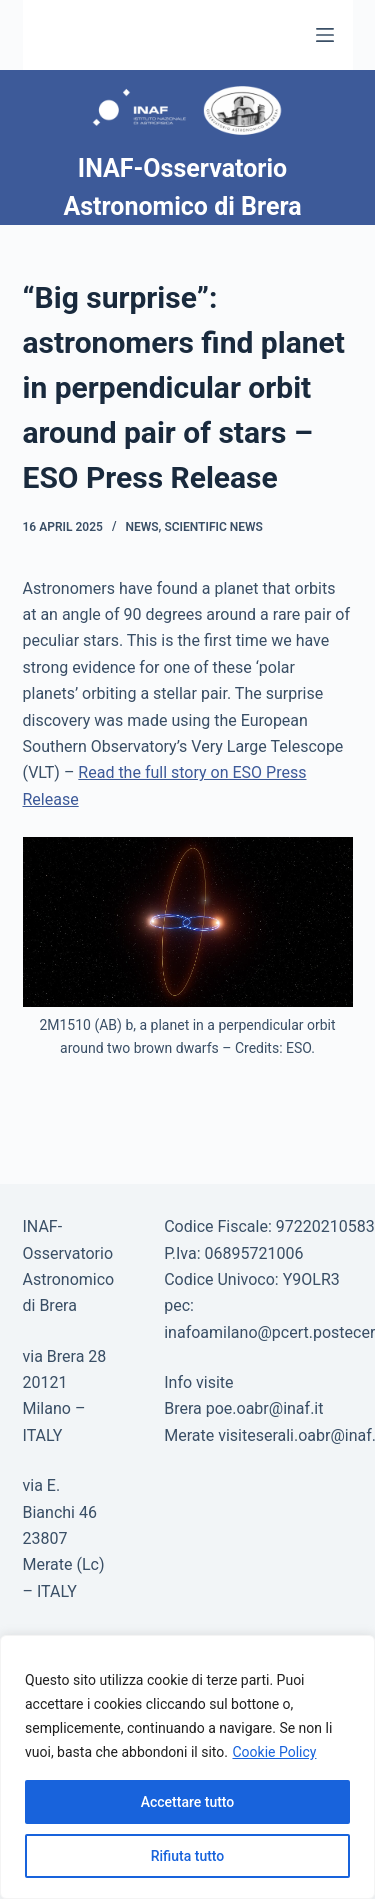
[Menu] (325, 35)
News (141, 527)
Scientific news (213, 527)
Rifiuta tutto (188, 1856)
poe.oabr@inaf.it (265, 1408)
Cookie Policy (274, 1752)
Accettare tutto (188, 1802)
